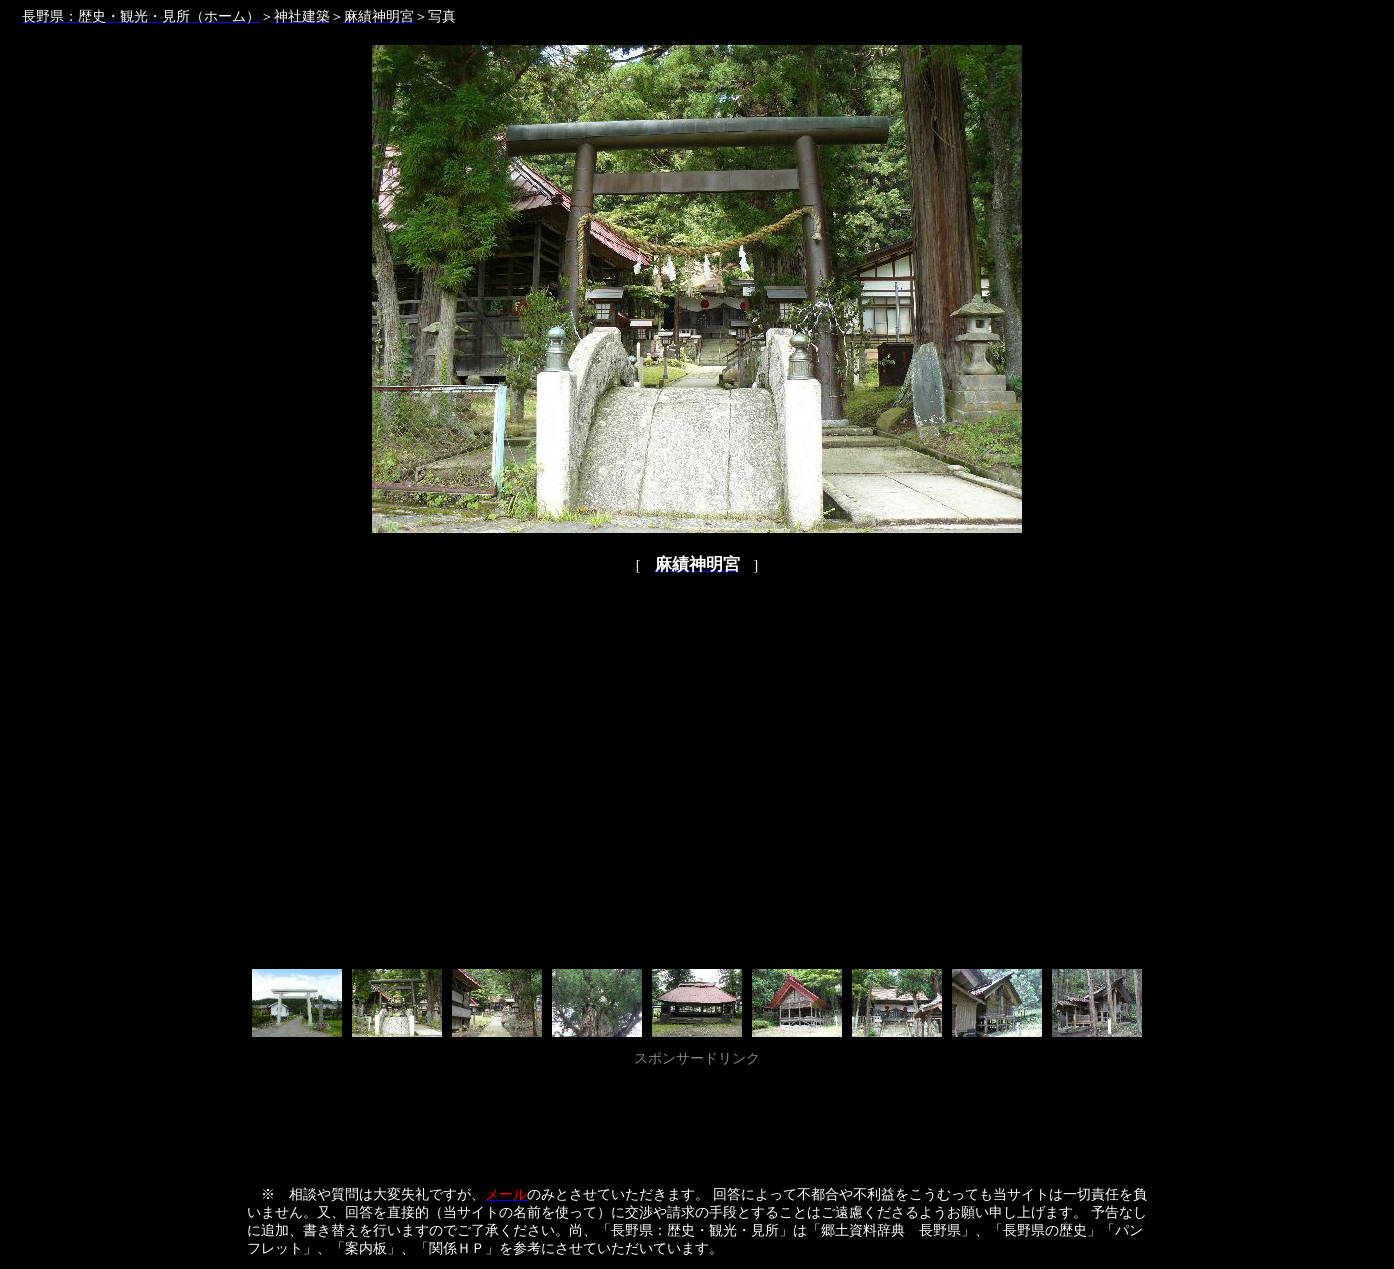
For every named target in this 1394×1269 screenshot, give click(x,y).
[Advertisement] (697, 1117)
